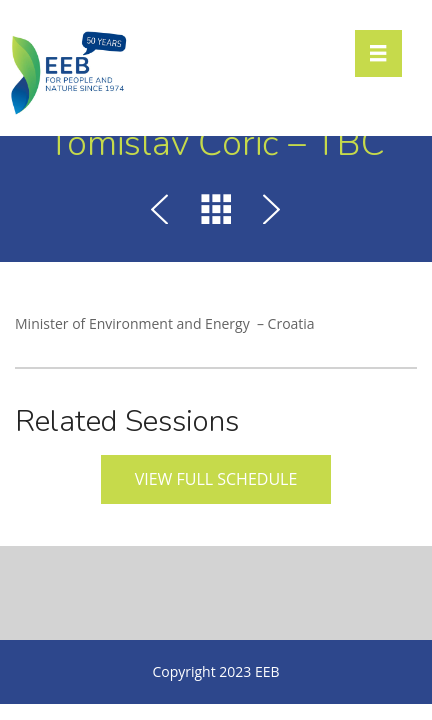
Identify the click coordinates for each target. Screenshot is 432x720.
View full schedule (216, 479)
